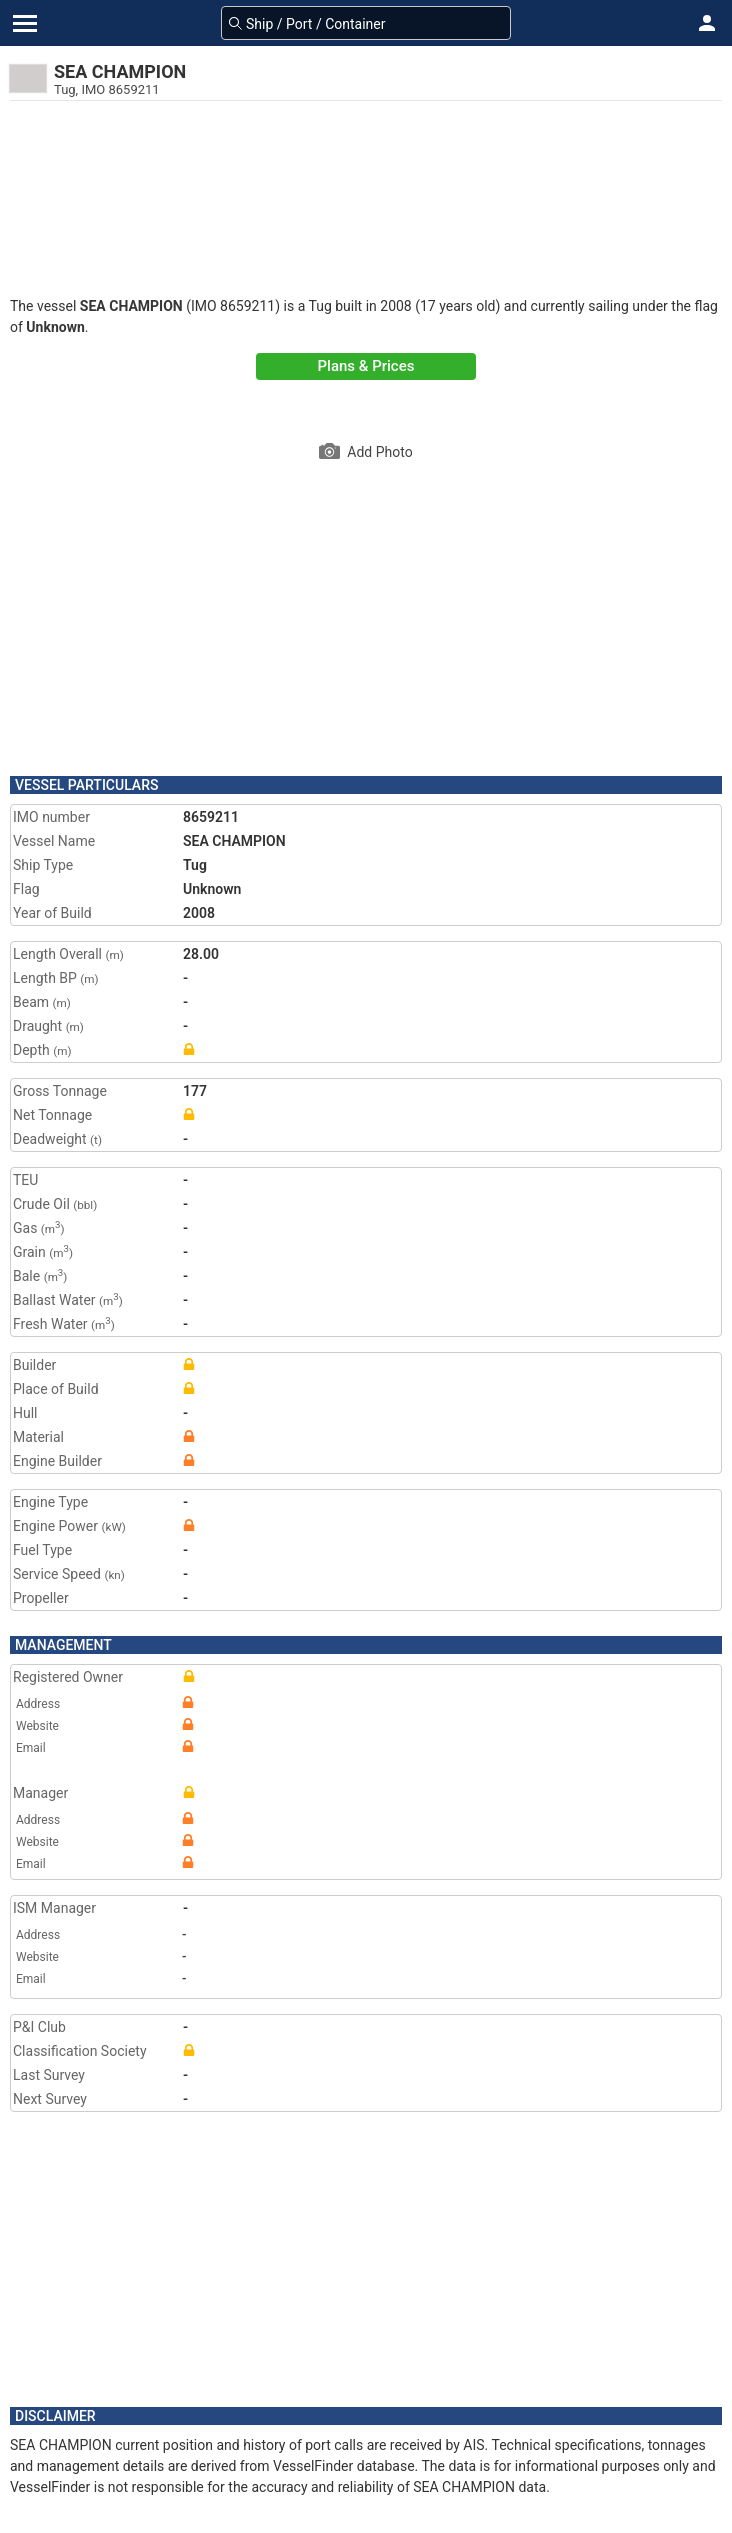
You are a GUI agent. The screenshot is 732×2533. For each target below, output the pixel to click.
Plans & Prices (366, 366)
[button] (707, 23)
